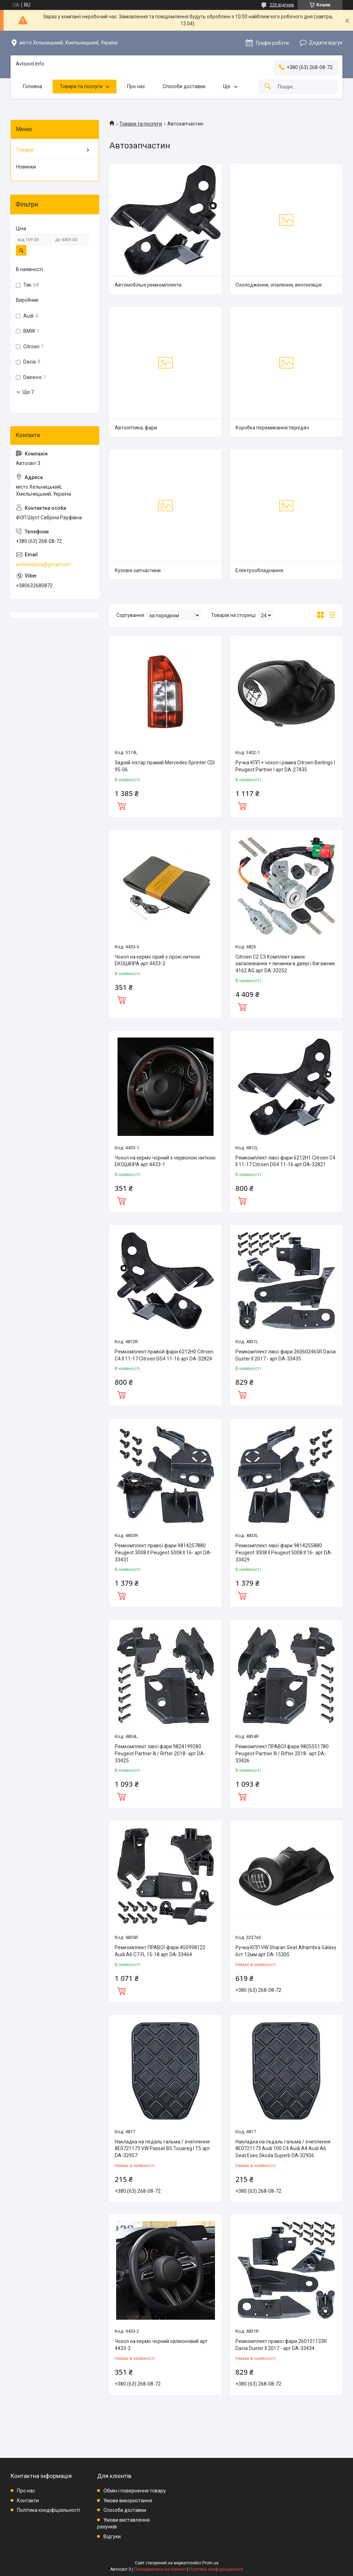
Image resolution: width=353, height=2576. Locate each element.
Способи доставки (184, 86)
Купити (121, 805)
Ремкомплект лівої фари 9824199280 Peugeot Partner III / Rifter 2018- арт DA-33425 (160, 1753)
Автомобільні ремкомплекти (148, 285)
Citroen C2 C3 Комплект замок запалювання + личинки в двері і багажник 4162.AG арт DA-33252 (285, 963)
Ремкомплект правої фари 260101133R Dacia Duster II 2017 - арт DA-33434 (281, 2344)
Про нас (136, 86)
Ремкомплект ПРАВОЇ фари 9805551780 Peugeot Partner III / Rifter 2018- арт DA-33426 (282, 1753)
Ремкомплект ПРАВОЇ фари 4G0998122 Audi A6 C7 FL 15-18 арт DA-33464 (160, 1951)
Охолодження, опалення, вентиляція (278, 285)
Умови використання (127, 2500)
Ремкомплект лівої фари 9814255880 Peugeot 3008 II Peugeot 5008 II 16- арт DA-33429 (284, 1552)
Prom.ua (210, 2562)
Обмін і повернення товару (134, 2491)
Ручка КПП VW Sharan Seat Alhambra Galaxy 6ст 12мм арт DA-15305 (285, 1951)
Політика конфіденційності (216, 2569)
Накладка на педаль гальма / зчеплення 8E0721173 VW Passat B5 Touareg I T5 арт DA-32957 (162, 2148)
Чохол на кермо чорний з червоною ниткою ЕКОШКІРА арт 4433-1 (165, 1161)
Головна (32, 86)
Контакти (28, 2500)
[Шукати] (268, 86)
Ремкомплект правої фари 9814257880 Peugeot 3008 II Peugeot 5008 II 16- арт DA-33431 (163, 1552)
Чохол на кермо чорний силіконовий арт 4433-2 (161, 2344)
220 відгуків (282, 4)
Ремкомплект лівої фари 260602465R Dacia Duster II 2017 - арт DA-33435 (285, 1355)
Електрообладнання (259, 570)
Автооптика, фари (136, 427)
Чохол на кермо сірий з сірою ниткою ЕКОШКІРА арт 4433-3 (157, 960)
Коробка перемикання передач (272, 427)
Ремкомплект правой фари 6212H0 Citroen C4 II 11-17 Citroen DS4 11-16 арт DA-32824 (164, 1355)
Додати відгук (325, 42)
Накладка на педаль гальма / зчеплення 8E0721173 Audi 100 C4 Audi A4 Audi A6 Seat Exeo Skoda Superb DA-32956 (282, 2148)
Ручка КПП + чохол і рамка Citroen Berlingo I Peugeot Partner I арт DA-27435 (285, 766)
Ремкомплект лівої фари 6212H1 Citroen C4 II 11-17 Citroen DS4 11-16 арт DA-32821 (285, 1161)
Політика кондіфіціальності (48, 2510)
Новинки (26, 167)
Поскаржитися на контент (160, 2569)
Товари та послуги (81, 86)
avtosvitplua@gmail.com (43, 564)
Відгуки (112, 2536)
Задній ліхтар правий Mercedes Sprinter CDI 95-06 (165, 766)
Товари (24, 150)
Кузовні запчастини (138, 570)
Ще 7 (28, 392)
